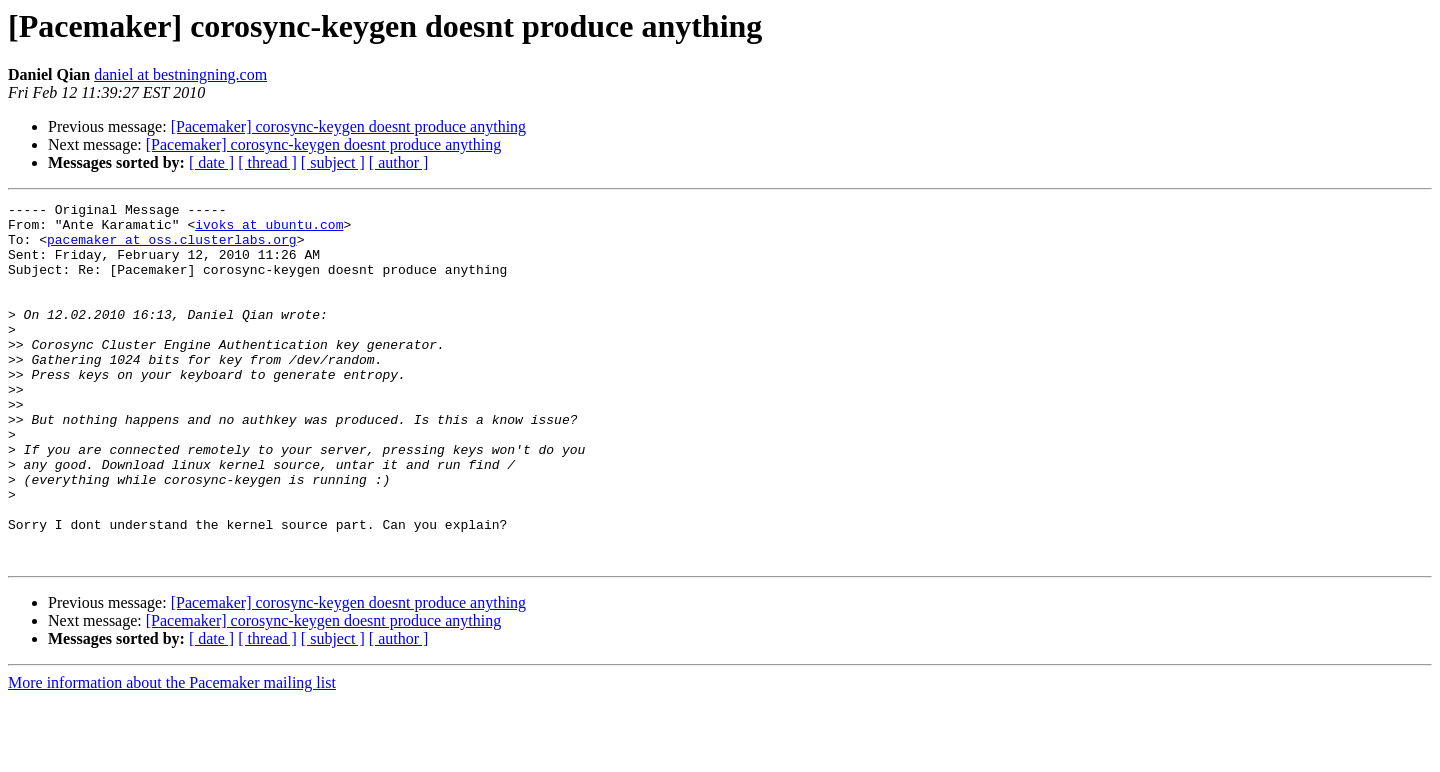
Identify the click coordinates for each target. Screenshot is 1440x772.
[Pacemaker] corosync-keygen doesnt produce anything (348, 126)
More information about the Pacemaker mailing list (172, 754)
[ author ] (399, 162)
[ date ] (211, 162)
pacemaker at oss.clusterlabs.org (172, 248)
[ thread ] (267, 162)
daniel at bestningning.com (180, 74)
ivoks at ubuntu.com (269, 230)
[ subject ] (333, 162)
